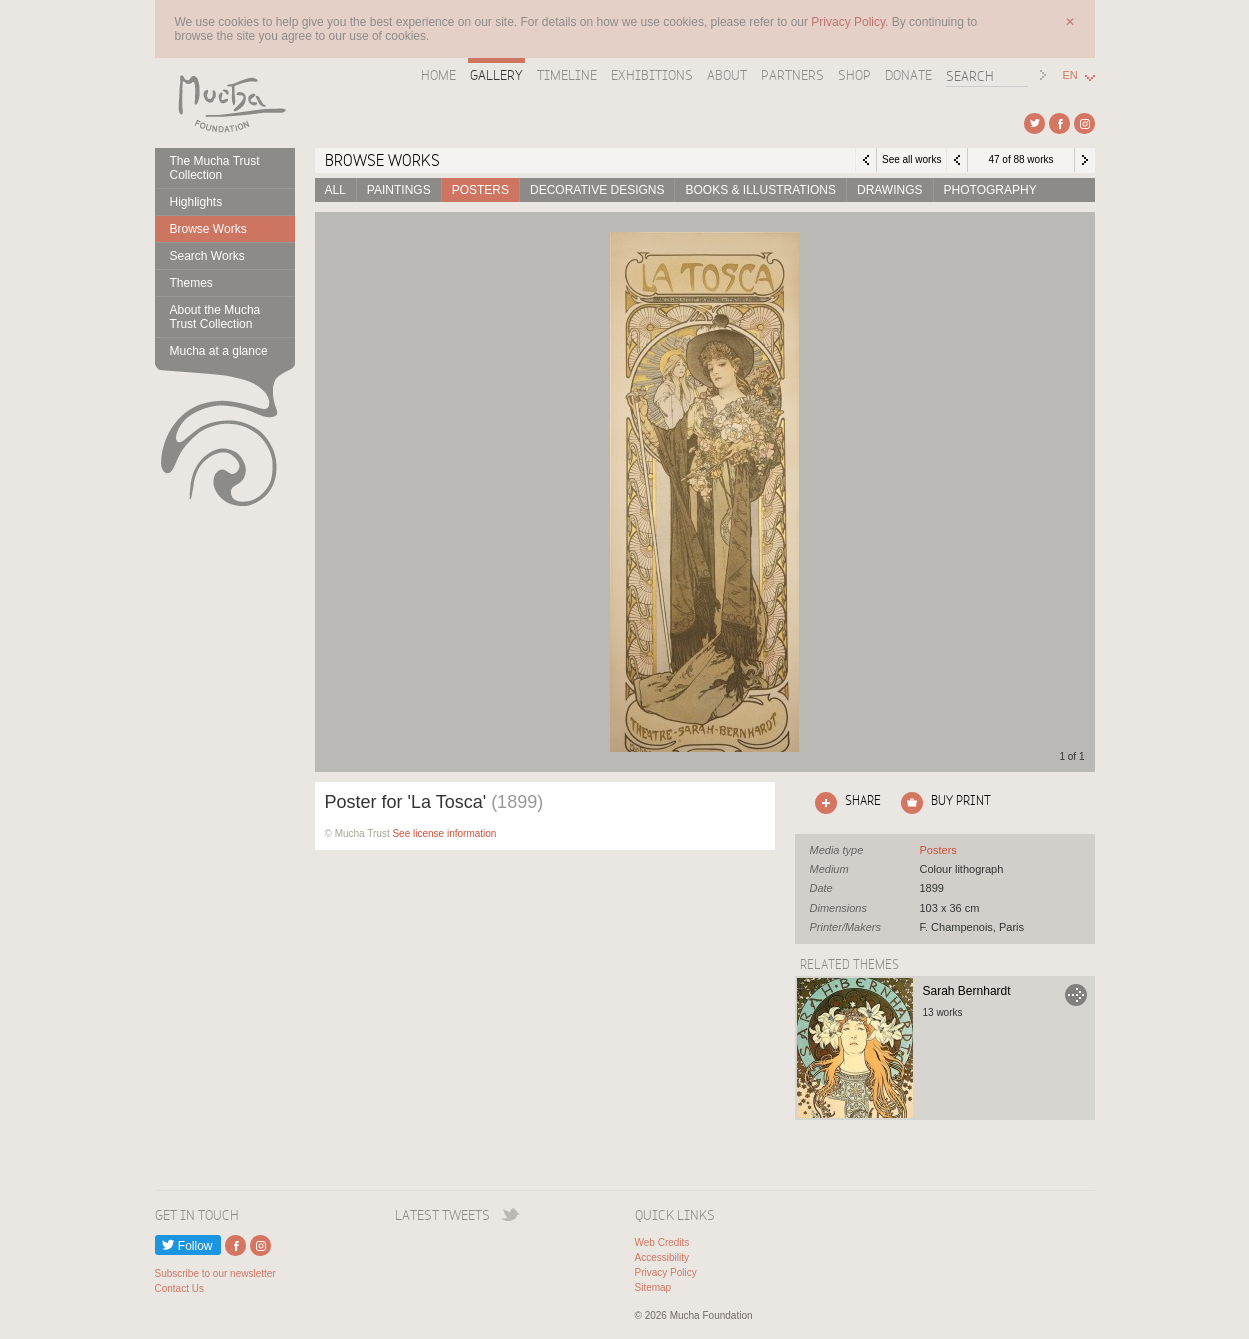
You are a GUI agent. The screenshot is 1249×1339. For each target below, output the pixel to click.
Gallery (496, 75)
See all (938, 850)
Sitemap (653, 1287)
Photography (990, 190)
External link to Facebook (1059, 123)
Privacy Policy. (851, 22)
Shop (854, 75)
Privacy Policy (666, 1272)
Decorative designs (597, 190)
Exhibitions (652, 75)
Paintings (399, 190)
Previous (957, 160)
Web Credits (662, 1242)
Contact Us (179, 1288)
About (727, 75)
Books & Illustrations (760, 190)
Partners (792, 75)
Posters (480, 190)
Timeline (567, 75)
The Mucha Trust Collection (215, 168)
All (335, 190)
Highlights (196, 202)
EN (1070, 75)
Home (438, 75)
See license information (444, 833)
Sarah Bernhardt (967, 991)
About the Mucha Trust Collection (215, 317)
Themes (191, 283)
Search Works (207, 256)
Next (1085, 160)
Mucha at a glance (219, 351)
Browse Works (208, 229)
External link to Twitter (1034, 123)
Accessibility (662, 1257)
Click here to (844, 803)
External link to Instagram (1084, 123)
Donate (908, 75)
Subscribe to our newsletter (215, 1273)
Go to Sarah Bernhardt (1076, 995)
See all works (911, 159)
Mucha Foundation (225, 103)
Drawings (890, 190)
